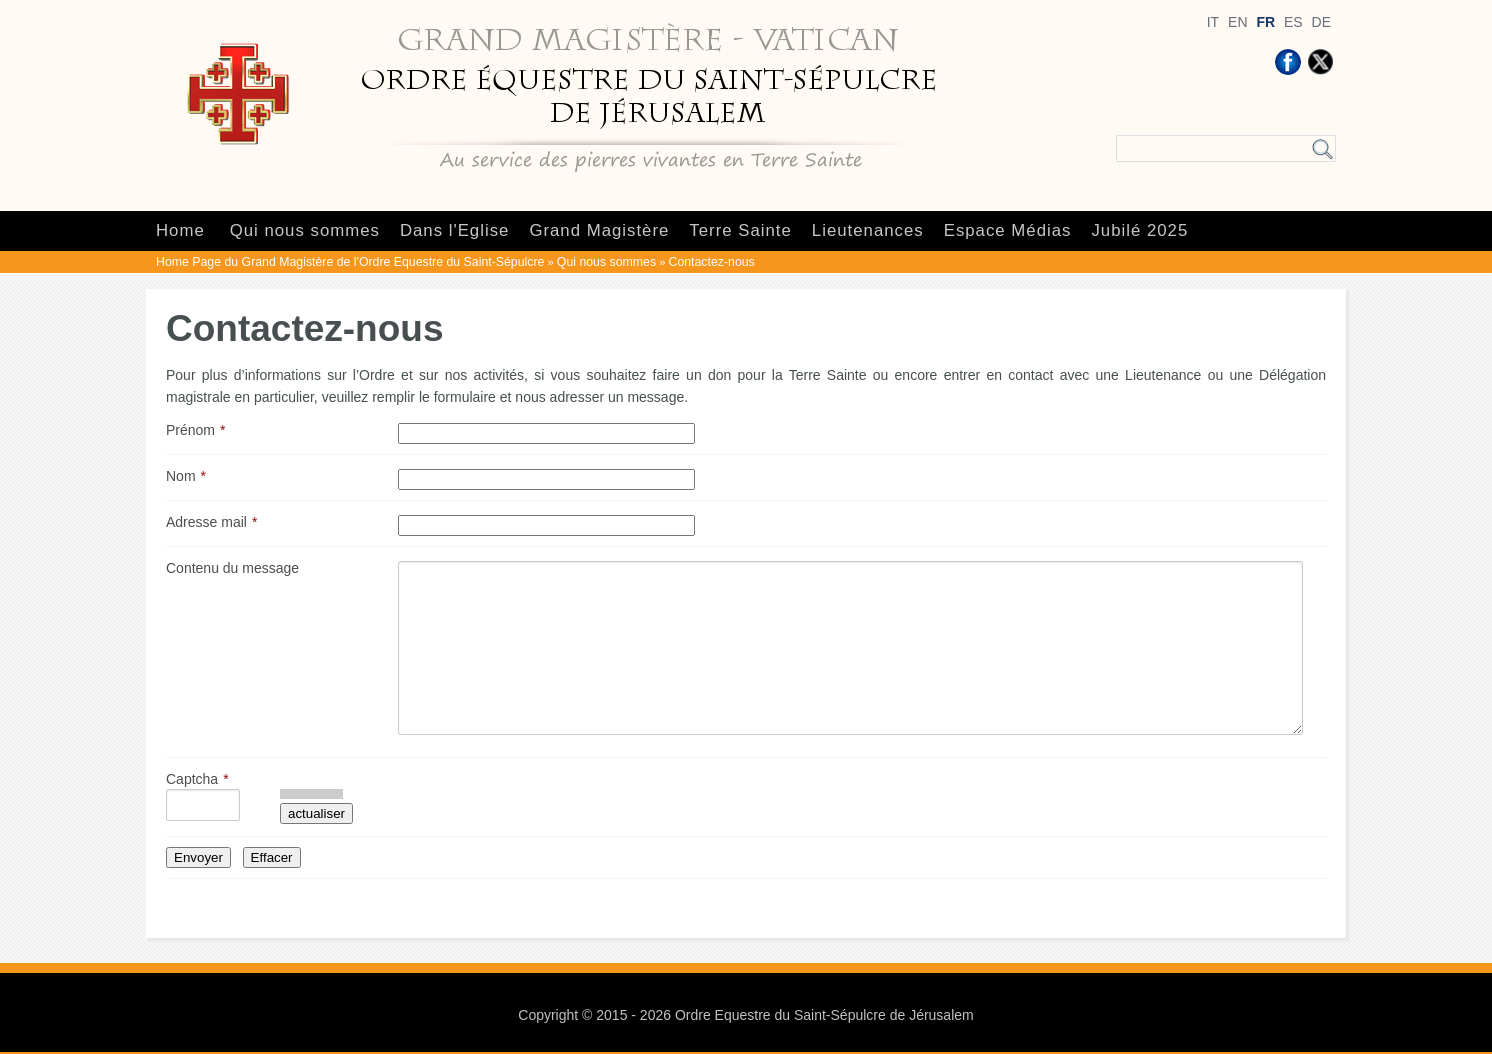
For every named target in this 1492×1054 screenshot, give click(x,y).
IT (1213, 22)
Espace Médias (1008, 230)
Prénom (190, 430)
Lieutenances (868, 230)
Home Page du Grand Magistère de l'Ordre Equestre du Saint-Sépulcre (350, 262)
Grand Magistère (599, 230)
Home (180, 230)
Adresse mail (206, 522)
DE (1321, 22)
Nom (181, 476)
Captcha (192, 779)
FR (1265, 22)
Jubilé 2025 (1139, 230)
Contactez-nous (712, 262)
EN (1237, 22)
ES (1293, 22)
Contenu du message (232, 568)
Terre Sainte (740, 230)
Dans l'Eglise (454, 230)
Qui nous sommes (305, 230)
